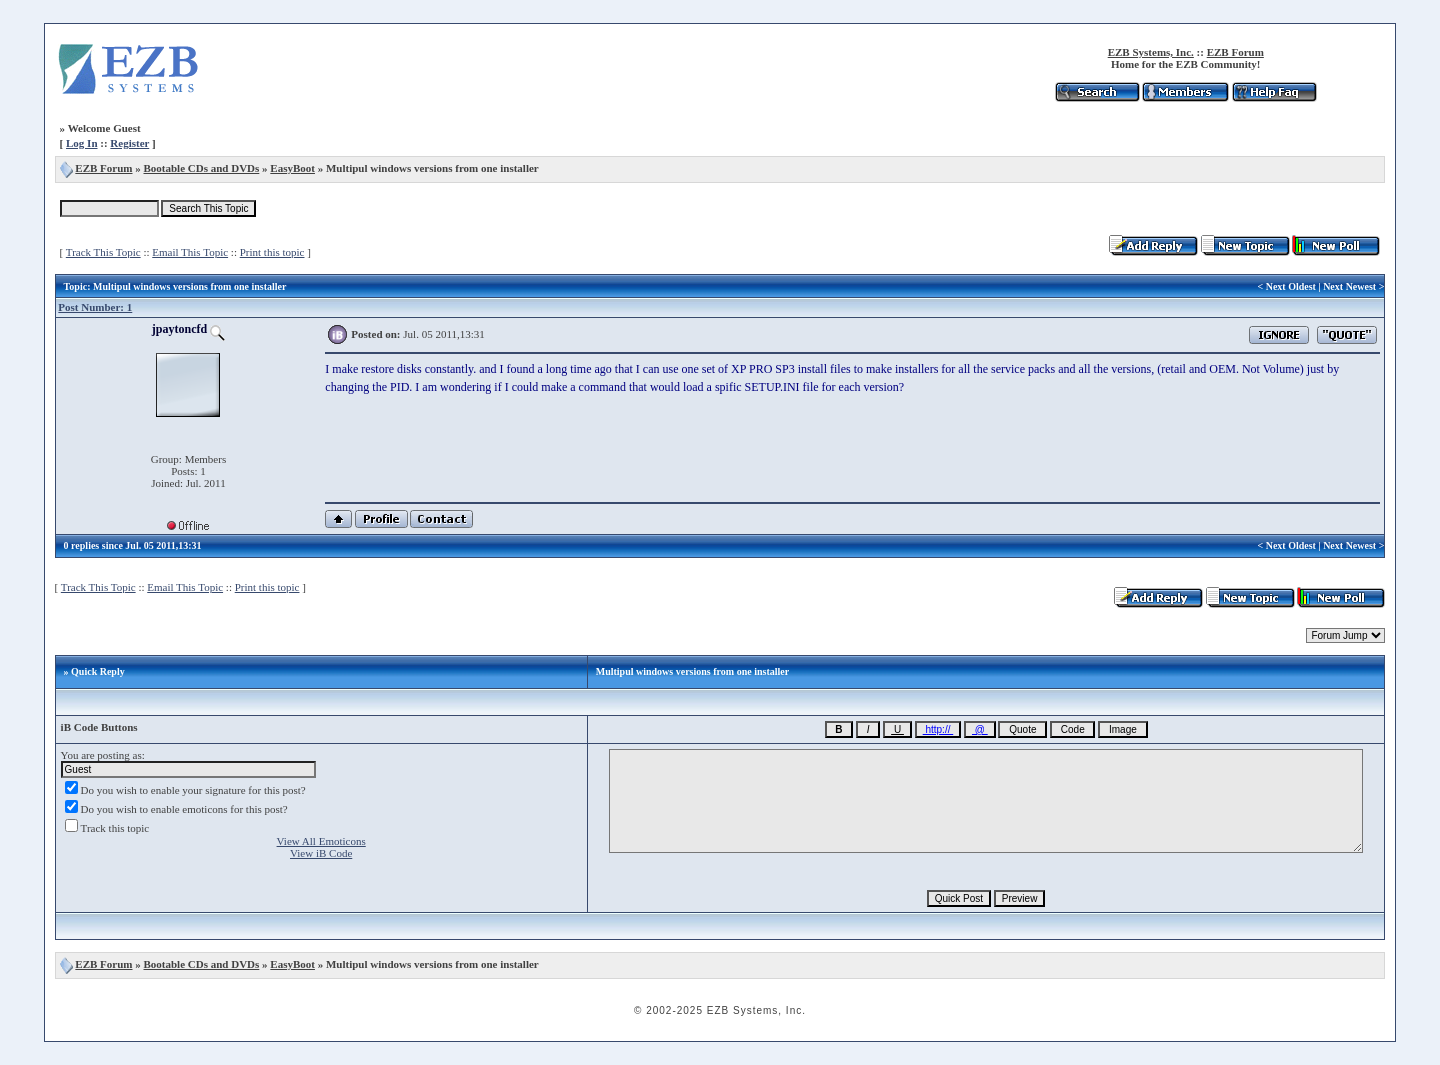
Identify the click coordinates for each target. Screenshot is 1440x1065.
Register (129, 143)
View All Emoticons (321, 841)
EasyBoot (292, 168)
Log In (82, 143)
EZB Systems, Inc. (1151, 52)
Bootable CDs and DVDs (202, 168)
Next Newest (1349, 286)
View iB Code (321, 853)
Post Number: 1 (95, 307)
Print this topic (272, 252)
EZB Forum (1235, 52)
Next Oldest (1291, 286)
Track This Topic (103, 252)
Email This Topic (190, 252)
